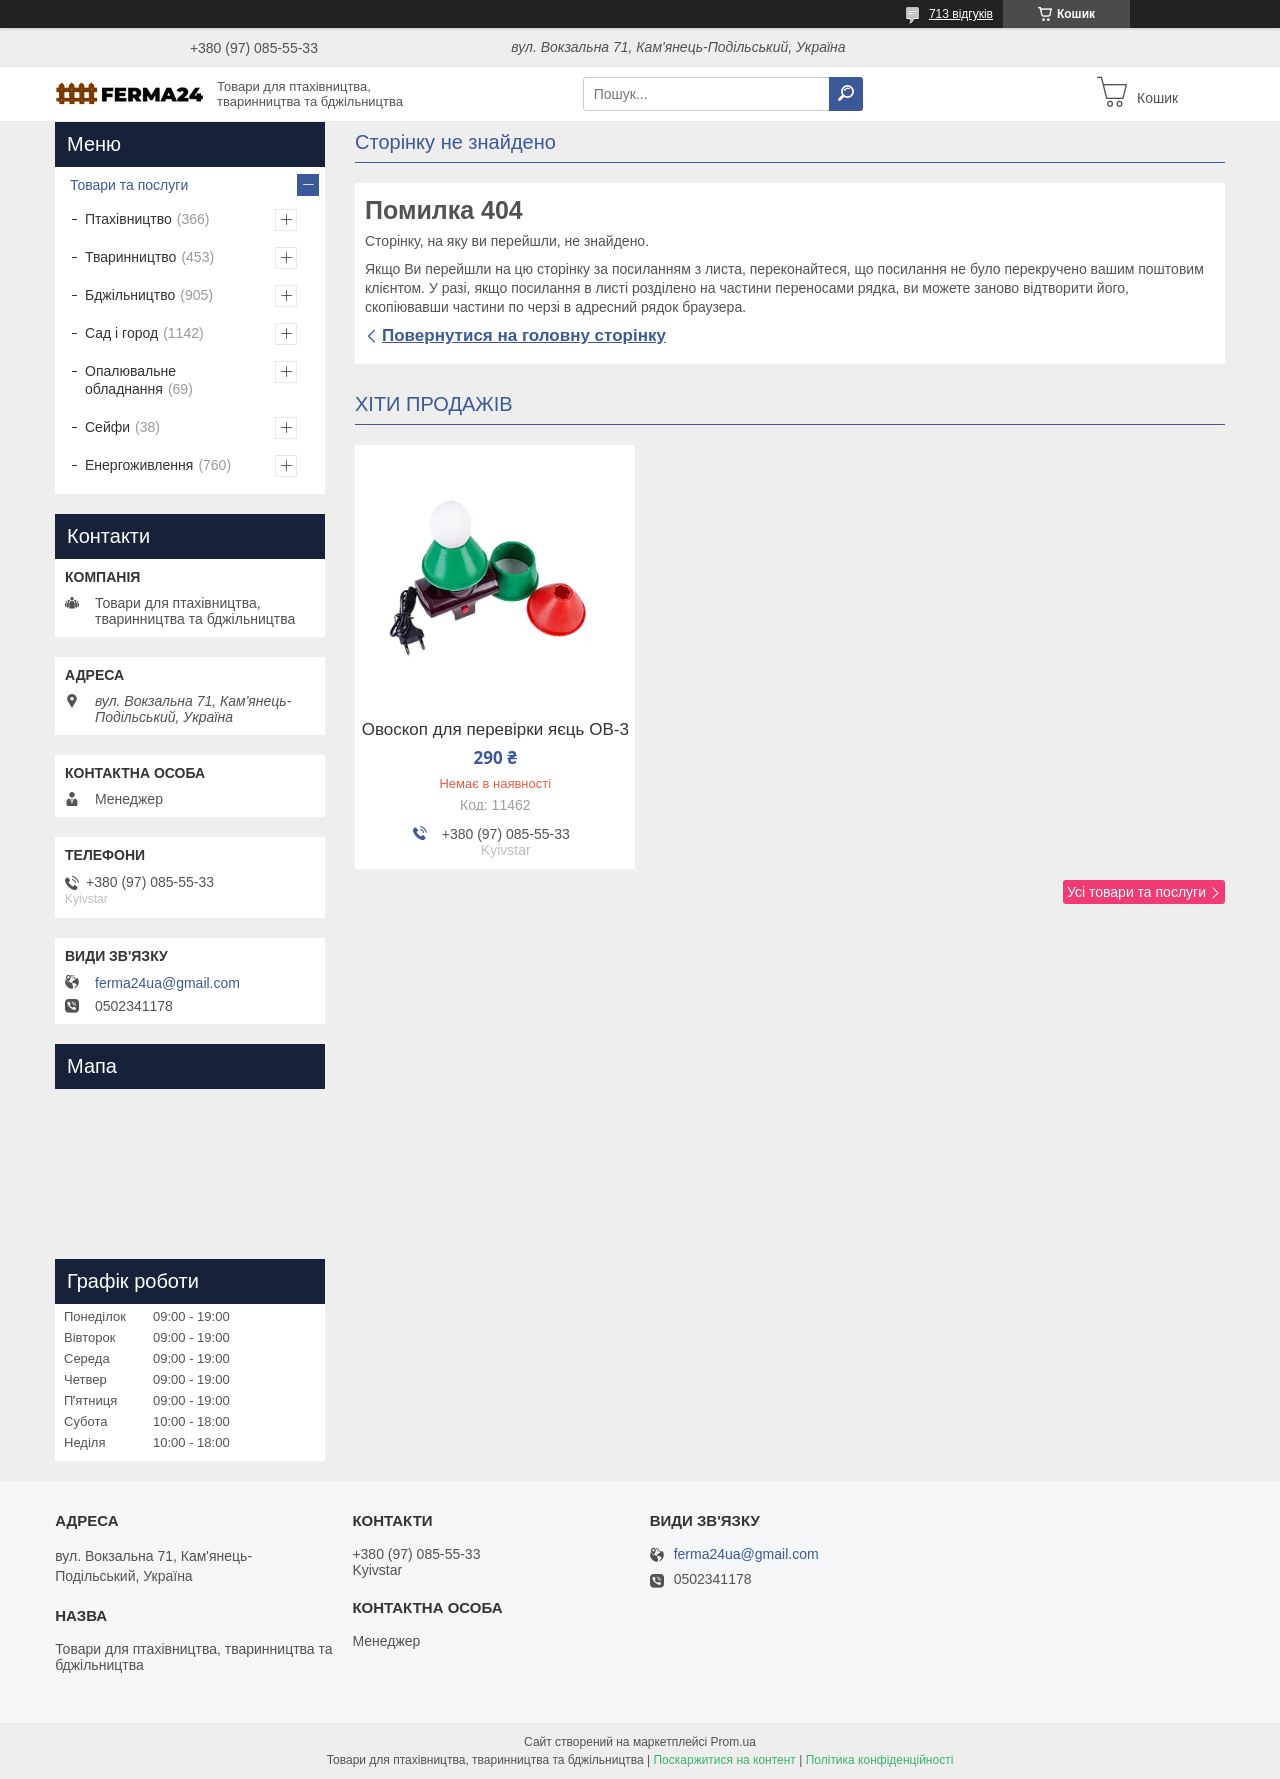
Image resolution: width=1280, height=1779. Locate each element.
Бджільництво (130, 295)
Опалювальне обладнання (130, 380)
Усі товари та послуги (1136, 892)
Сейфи (107, 427)
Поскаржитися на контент (724, 1760)
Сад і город (121, 333)
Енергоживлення (139, 465)
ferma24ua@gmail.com (167, 983)
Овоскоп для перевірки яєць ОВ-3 (495, 730)
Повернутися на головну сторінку (524, 335)
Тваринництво (130, 257)
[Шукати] (846, 94)
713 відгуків (961, 14)
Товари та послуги (129, 185)
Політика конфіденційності (880, 1760)
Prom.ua (733, 1742)
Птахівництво (128, 219)
